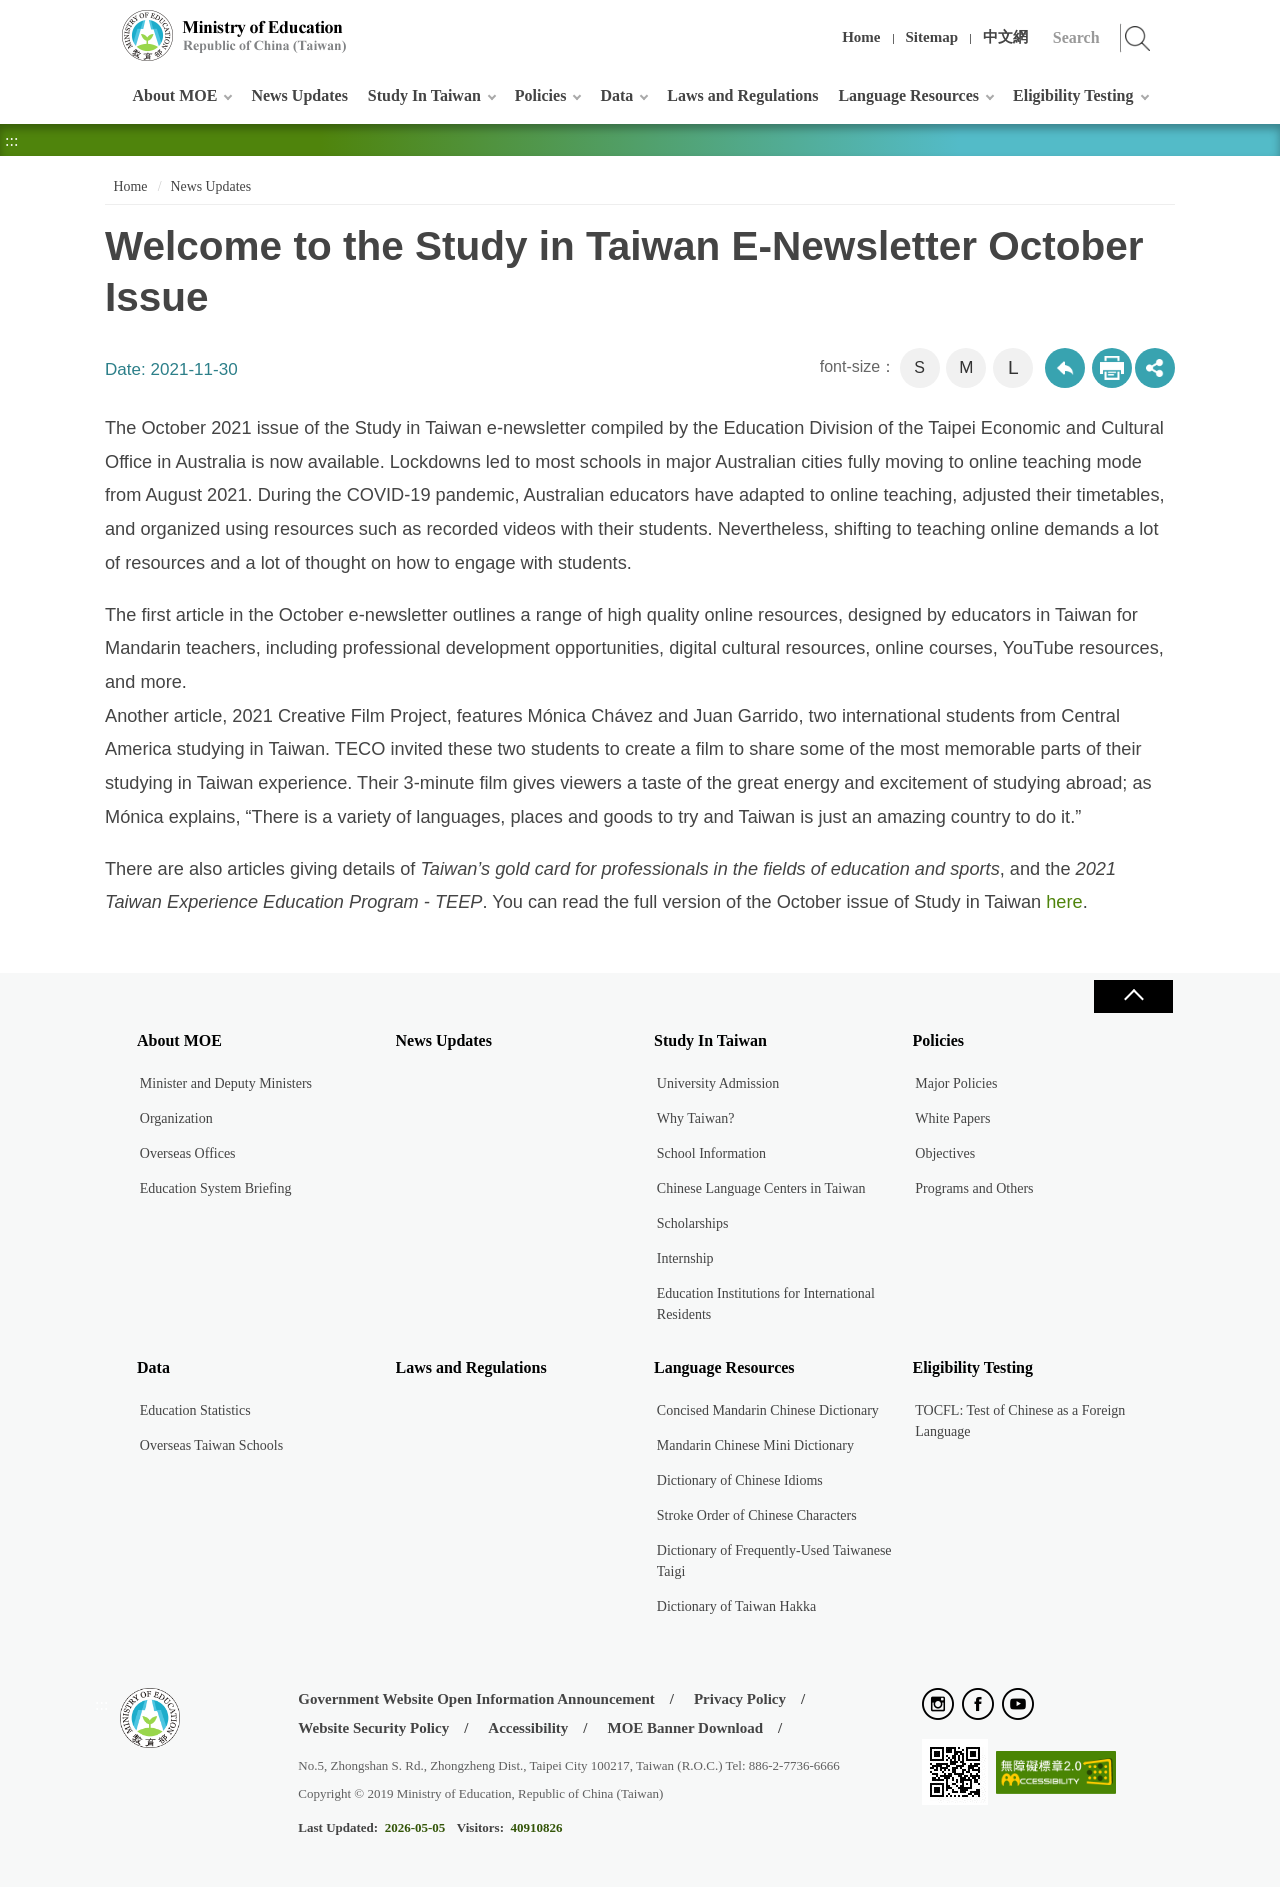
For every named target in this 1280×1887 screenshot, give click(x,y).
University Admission (718, 1083)
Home (861, 37)
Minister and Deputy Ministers (226, 1083)
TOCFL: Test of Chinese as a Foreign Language (1020, 1421)
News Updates (299, 95)
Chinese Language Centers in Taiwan (761, 1188)
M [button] (966, 367)
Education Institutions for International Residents (766, 1304)
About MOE (175, 95)
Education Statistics (195, 1410)
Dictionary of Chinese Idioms (740, 1480)
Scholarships (693, 1223)
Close (1133, 996)
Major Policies (956, 1083)
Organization (176, 1118)
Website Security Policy (373, 1728)
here (1064, 902)
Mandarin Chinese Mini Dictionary (755, 1445)
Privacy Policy (740, 1699)
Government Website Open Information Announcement (476, 1699)
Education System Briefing (216, 1188)
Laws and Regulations (742, 95)
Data (616, 95)
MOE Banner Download (685, 1728)
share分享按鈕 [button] (1155, 368)
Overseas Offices (188, 1153)
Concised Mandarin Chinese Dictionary (768, 1410)
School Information (711, 1153)
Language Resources (908, 95)
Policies (541, 95)
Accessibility (528, 1728)
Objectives (945, 1153)
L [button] (1013, 367)
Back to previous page (1065, 368)
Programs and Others (974, 1188)
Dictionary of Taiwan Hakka (736, 1606)
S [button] (919, 367)
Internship (685, 1258)
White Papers (952, 1118)
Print (1112, 368)
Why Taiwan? (696, 1118)
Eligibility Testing (1073, 95)
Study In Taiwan (424, 95)
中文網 (1005, 37)
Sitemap (932, 37)
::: (101, 24)
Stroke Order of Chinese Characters (757, 1515)
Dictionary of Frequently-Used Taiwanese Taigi (774, 1561)
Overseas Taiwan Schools (211, 1445)
